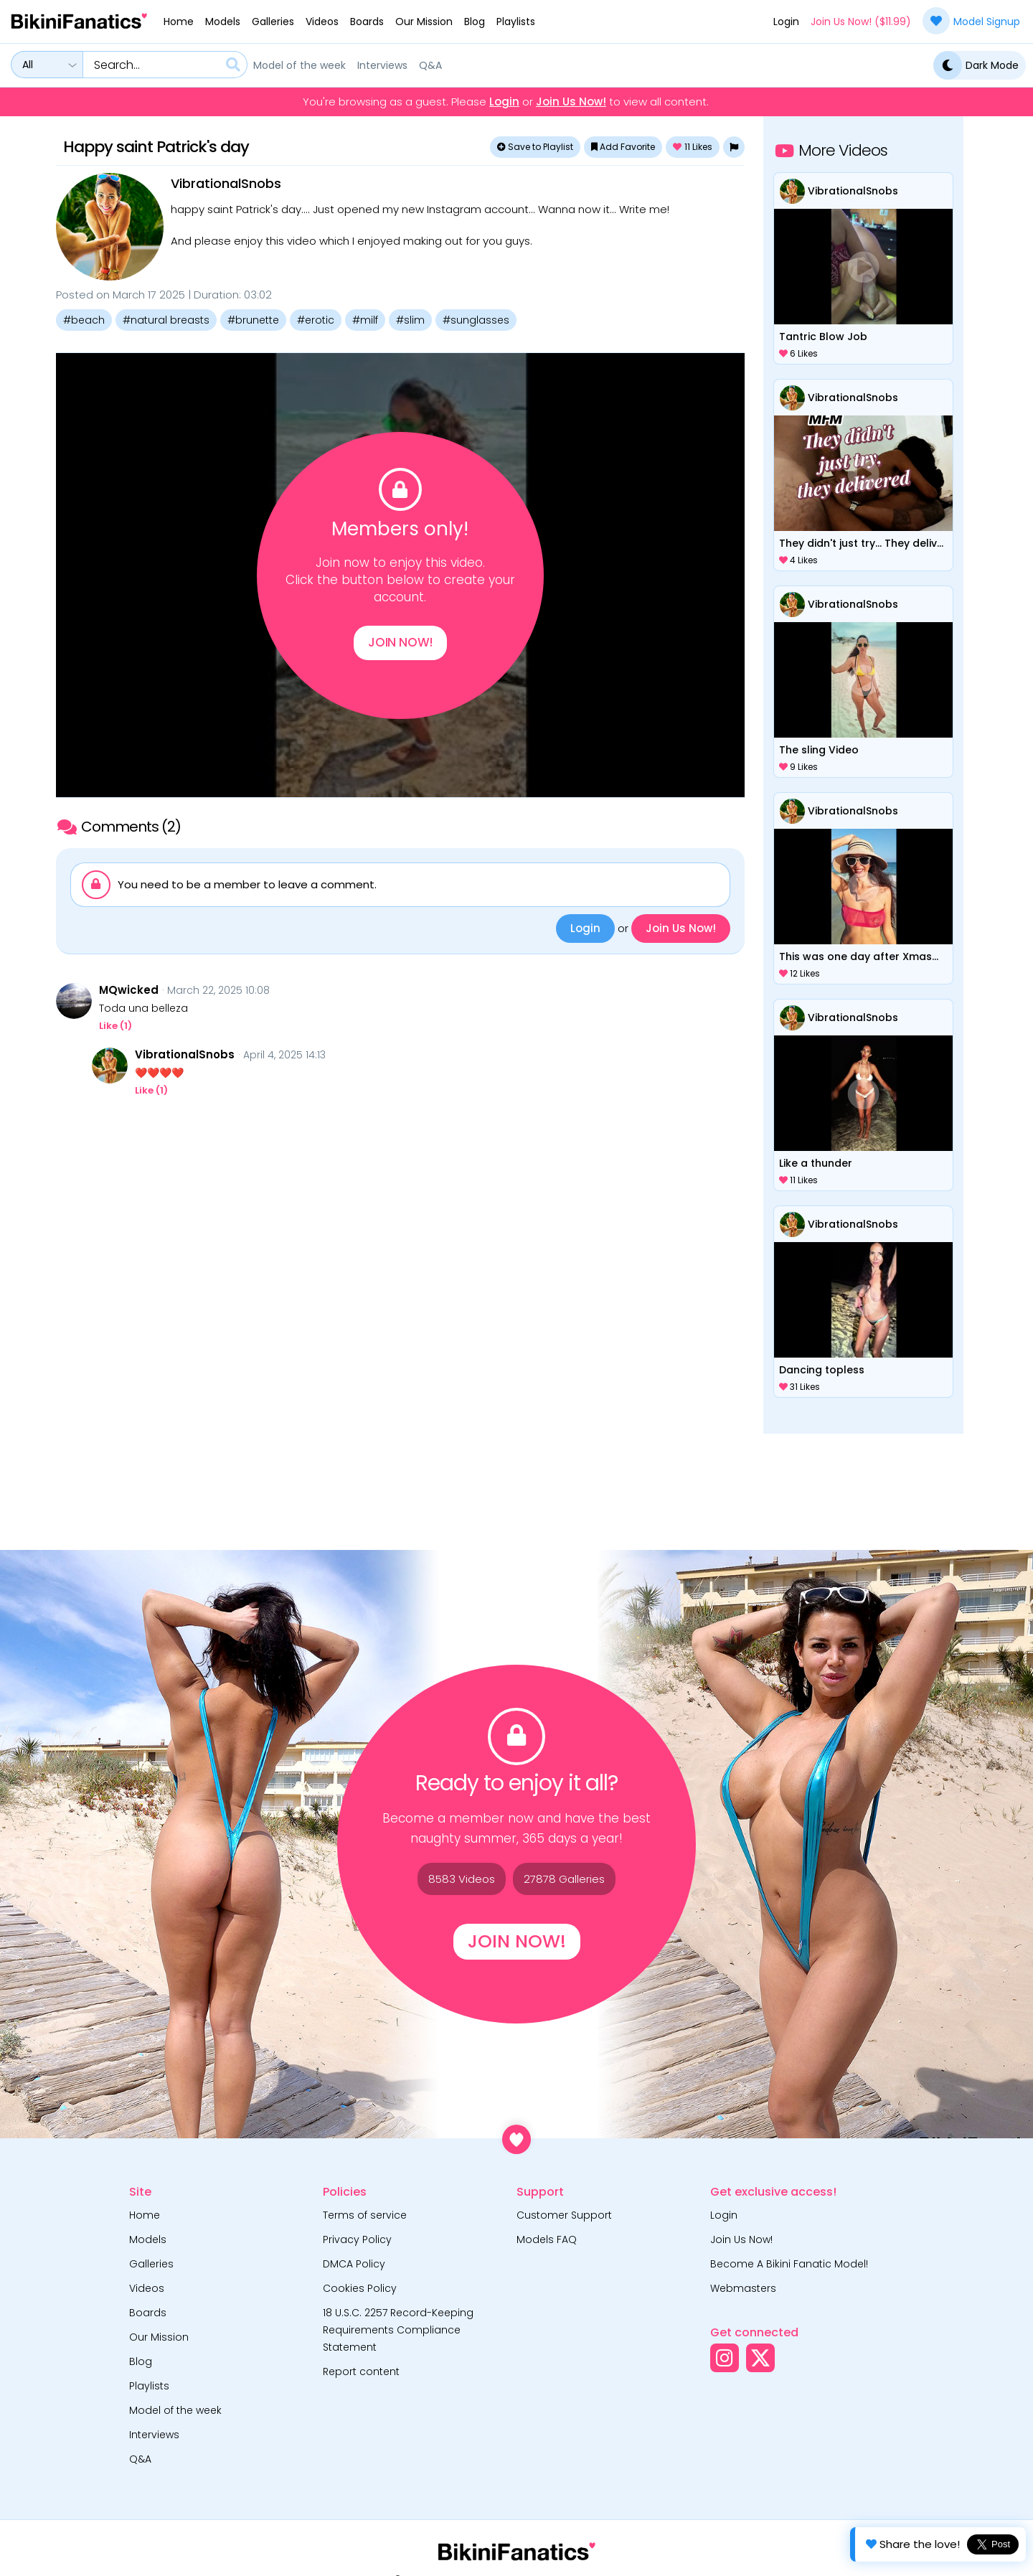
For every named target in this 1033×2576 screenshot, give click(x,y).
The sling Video (819, 750)
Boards (367, 21)
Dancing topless (821, 1370)
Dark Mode (976, 65)
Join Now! (400, 645)
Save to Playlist (535, 147)
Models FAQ (546, 2239)
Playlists (515, 21)
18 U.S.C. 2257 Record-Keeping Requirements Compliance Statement (398, 2329)
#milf (365, 320)
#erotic (315, 320)
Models (222, 21)
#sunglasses (476, 320)
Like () (115, 1026)
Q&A (430, 65)
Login (786, 21)
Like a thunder (815, 1163)
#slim (410, 320)
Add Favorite (623, 147)
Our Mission (424, 21)
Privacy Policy (357, 2239)
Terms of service (365, 2215)
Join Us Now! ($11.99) (861, 21)
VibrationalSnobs (226, 183)
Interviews (382, 65)
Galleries (273, 21)
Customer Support (564, 2215)
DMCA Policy (354, 2264)
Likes (692, 147)
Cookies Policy (360, 2288)
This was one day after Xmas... (858, 956)
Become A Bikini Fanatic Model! (789, 2264)
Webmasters (743, 2288)
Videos (322, 21)
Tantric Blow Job (823, 336)
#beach (84, 320)
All (27, 64)
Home (179, 21)
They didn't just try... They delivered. (863, 543)
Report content (361, 2371)
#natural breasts (166, 320)
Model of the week (299, 65)
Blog (474, 21)
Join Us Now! (571, 102)
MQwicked (129, 990)
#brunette (253, 320)
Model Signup (971, 20)
